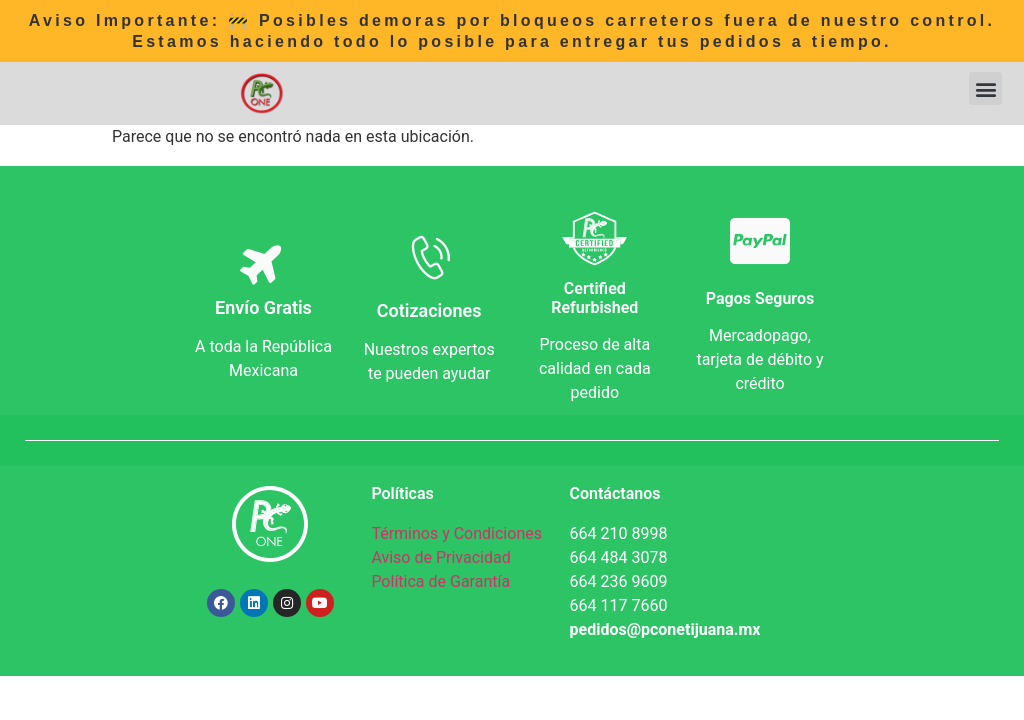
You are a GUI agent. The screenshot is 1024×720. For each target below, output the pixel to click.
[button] (985, 88)
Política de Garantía (440, 581)
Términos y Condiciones (456, 533)
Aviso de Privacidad (440, 557)
